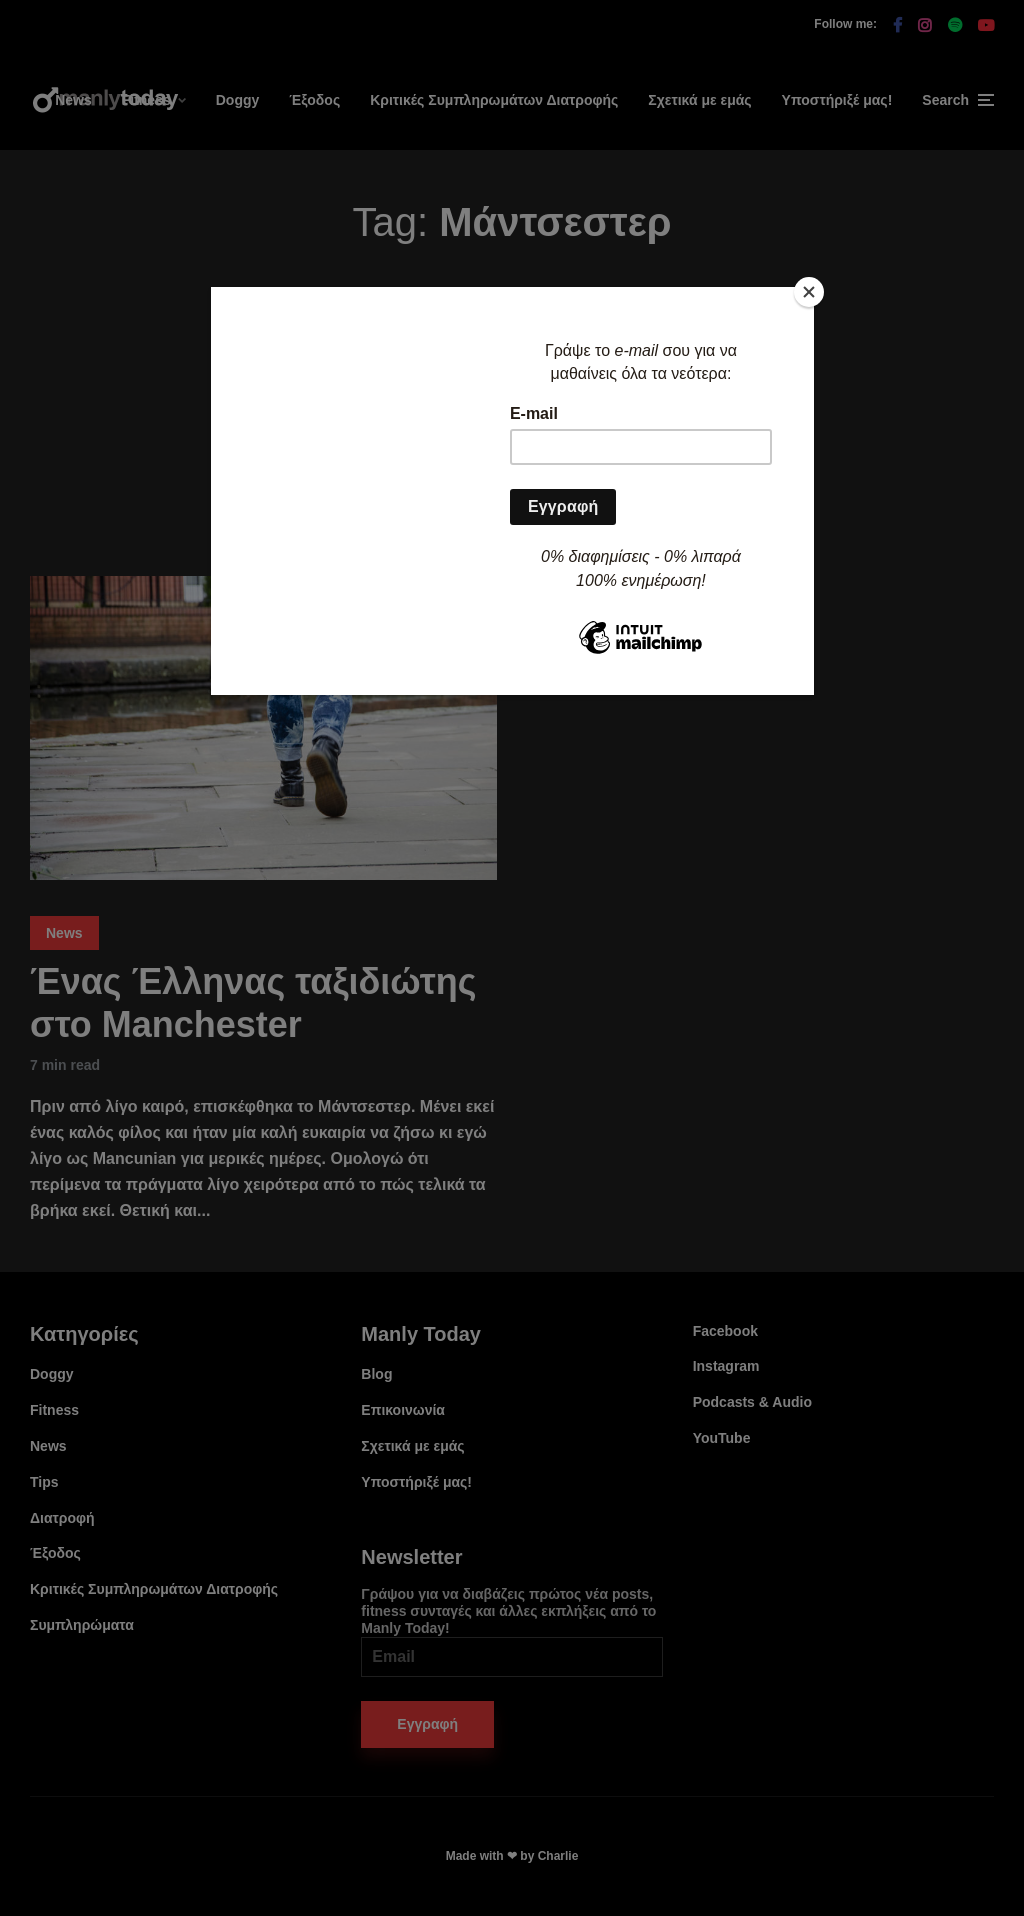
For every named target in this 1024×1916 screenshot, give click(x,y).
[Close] (809, 292)
